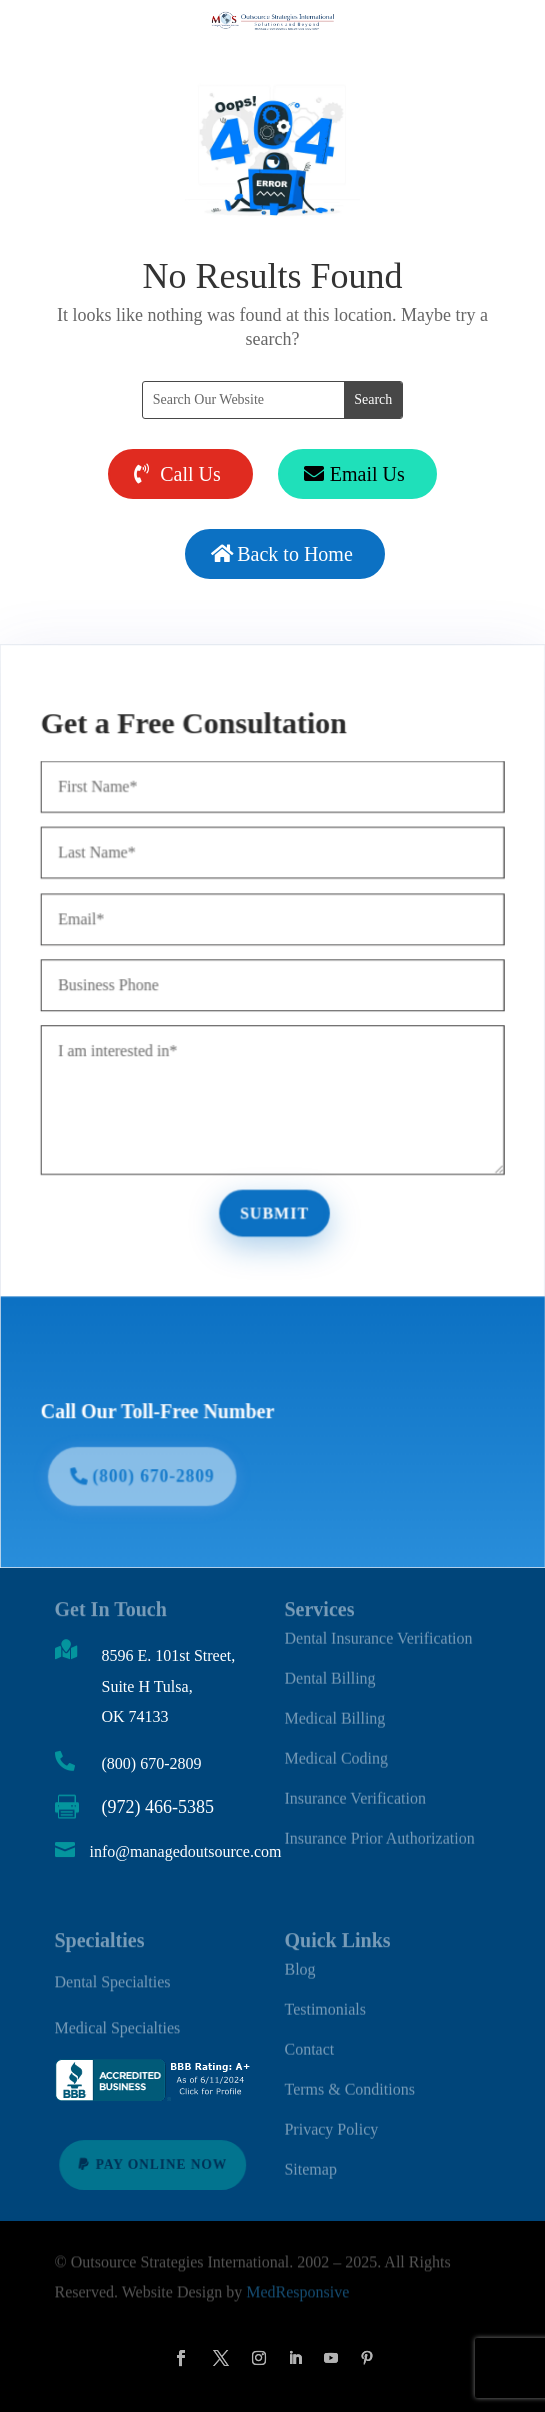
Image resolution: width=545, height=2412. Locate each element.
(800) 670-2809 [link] (152, 1763)
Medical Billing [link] (334, 1710)
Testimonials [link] (325, 2001)
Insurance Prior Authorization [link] (379, 1830)
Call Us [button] (190, 474)
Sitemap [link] (310, 2161)
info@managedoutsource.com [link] (186, 1851)
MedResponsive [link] (297, 2289)
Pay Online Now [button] (161, 2164)
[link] (155, 2096)
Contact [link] (309, 2041)
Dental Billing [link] (329, 1670)
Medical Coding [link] (336, 1750)
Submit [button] (275, 1211)
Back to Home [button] (295, 554)
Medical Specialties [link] (118, 2025)
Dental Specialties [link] (113, 1978)
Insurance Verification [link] (354, 1790)
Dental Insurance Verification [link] (378, 1630)
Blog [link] (299, 1961)
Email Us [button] (367, 474)
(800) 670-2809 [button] (158, 1469)
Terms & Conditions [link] (349, 2081)
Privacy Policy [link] (331, 2121)
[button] (181, 2358)
